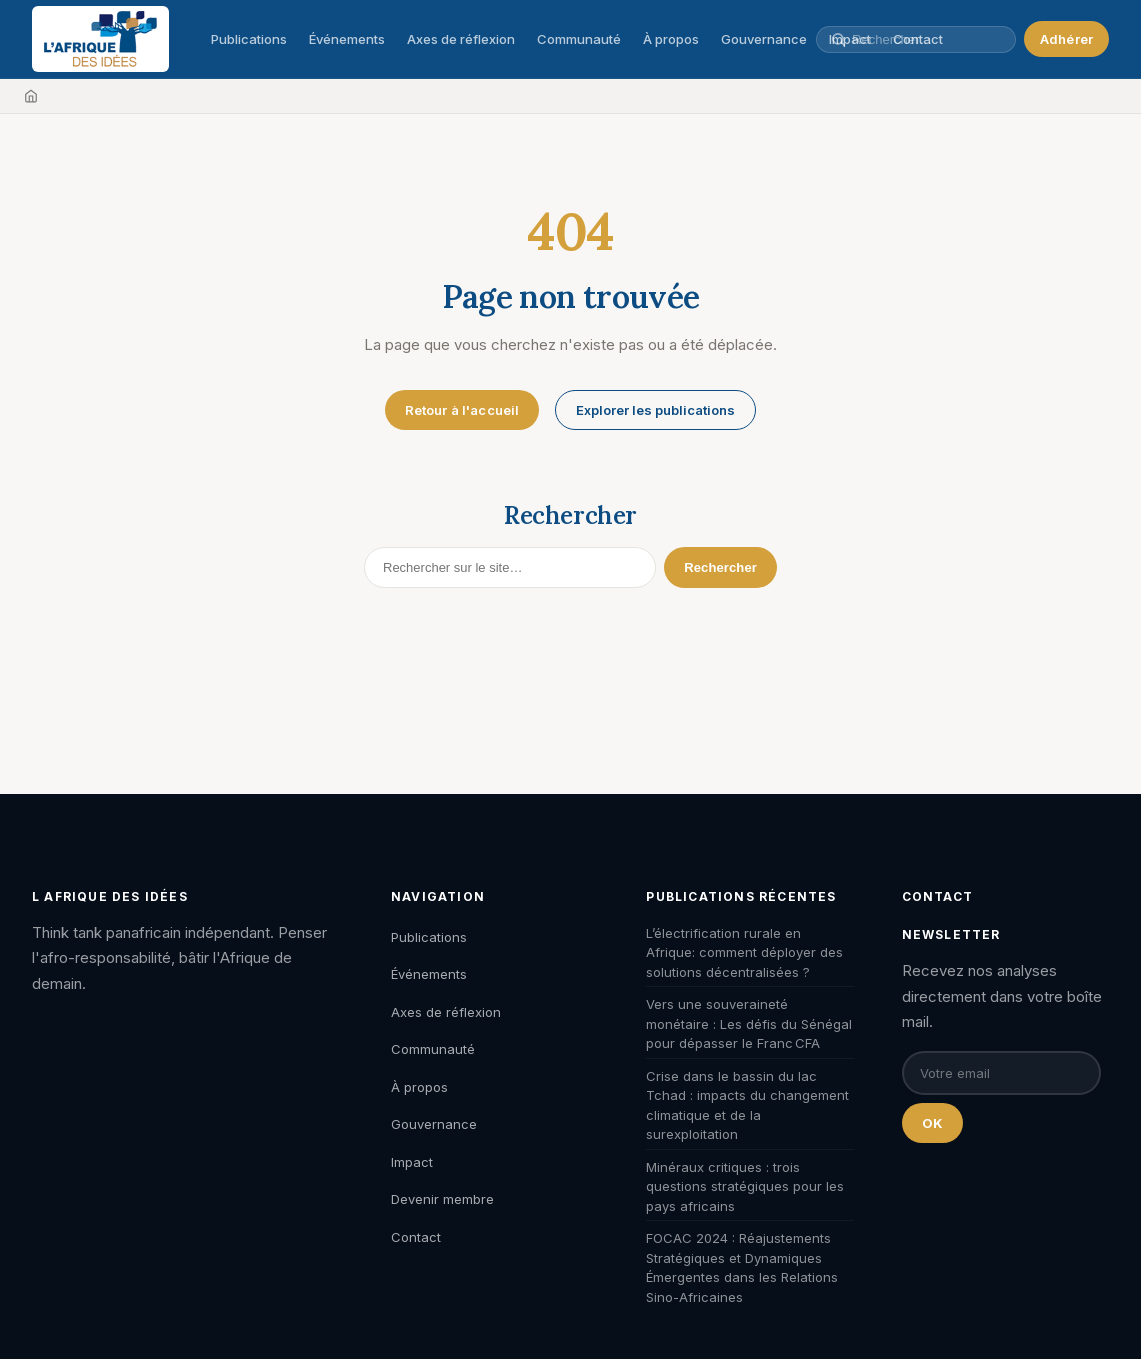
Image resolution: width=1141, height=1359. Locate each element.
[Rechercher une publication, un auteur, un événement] (926, 39)
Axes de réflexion (461, 39)
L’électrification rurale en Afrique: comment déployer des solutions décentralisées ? (744, 952)
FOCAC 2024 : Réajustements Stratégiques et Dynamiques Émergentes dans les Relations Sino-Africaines (742, 1267)
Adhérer (1066, 39)
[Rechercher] (510, 567)
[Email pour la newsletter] (1001, 1073)
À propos (671, 39)
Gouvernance (764, 39)
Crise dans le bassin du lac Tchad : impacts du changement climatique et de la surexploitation (747, 1105)
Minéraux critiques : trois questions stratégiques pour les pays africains (745, 1186)
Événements (347, 39)
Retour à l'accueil (462, 410)
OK (932, 1123)
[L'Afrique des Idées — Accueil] (100, 39)
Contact (416, 1237)
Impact (412, 1162)
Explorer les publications (655, 410)
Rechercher (720, 567)
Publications (249, 39)
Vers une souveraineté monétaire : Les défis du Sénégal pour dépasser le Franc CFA (749, 1023)
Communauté (579, 39)
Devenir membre (442, 1199)
